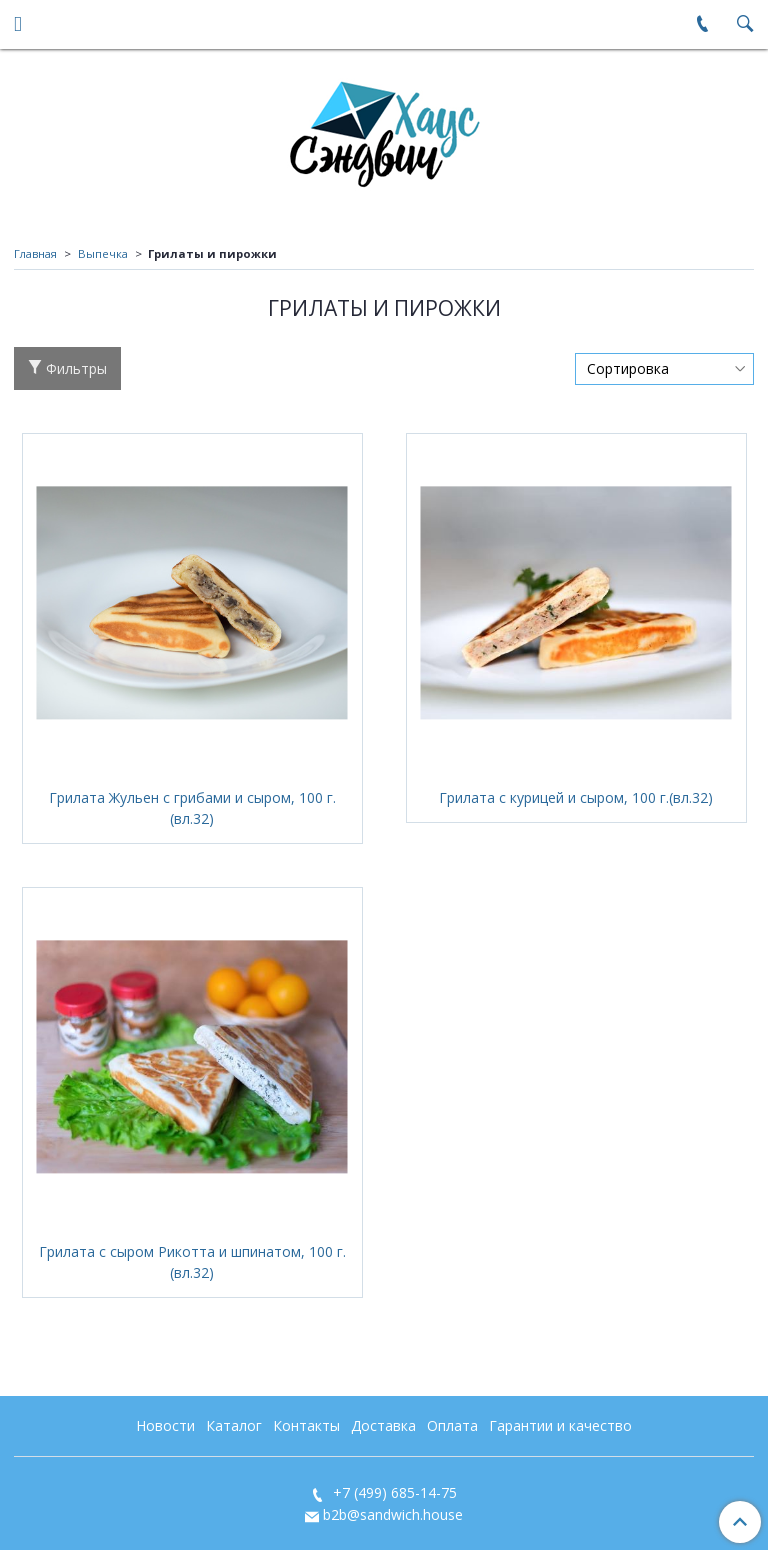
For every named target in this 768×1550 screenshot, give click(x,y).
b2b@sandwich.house (393, 1514)
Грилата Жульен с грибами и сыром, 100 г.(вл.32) (192, 808)
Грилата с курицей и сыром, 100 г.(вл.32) (576, 797)
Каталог (234, 1425)
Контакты (306, 1425)
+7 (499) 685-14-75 (393, 1492)
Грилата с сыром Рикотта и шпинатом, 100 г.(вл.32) (192, 1262)
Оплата (452, 1425)
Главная (35, 253)
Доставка (383, 1425)
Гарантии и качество (560, 1425)
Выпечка (103, 253)
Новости (165, 1425)
